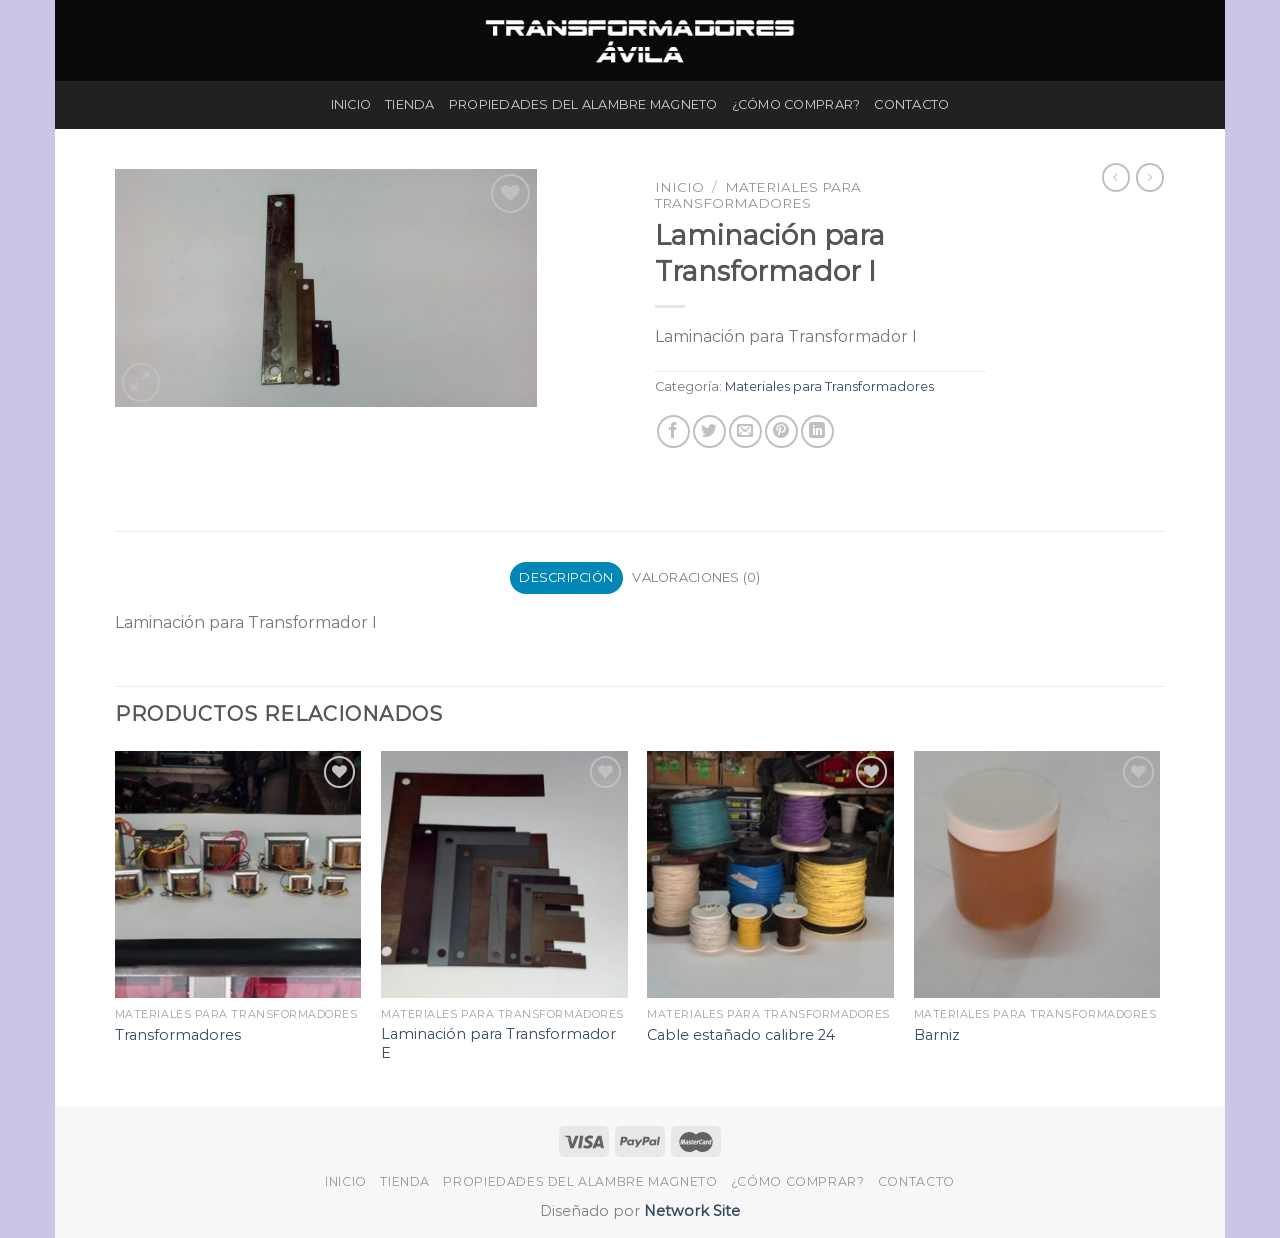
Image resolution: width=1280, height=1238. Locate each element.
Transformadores (178, 1035)
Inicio (351, 104)
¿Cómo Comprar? (796, 104)
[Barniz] (1037, 874)
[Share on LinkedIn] (817, 431)
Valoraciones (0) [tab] (696, 577)
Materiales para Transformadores (758, 195)
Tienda (410, 104)
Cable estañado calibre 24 (741, 1035)
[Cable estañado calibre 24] (770, 874)
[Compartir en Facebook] (673, 431)
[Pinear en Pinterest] (781, 431)
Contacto (911, 104)
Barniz (937, 1035)
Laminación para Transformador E (498, 1043)
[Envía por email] (745, 431)
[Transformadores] (238, 874)
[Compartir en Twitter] (709, 431)
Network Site (690, 1211)
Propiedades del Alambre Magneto (583, 104)
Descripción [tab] (566, 577)
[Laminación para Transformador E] (504, 874)
